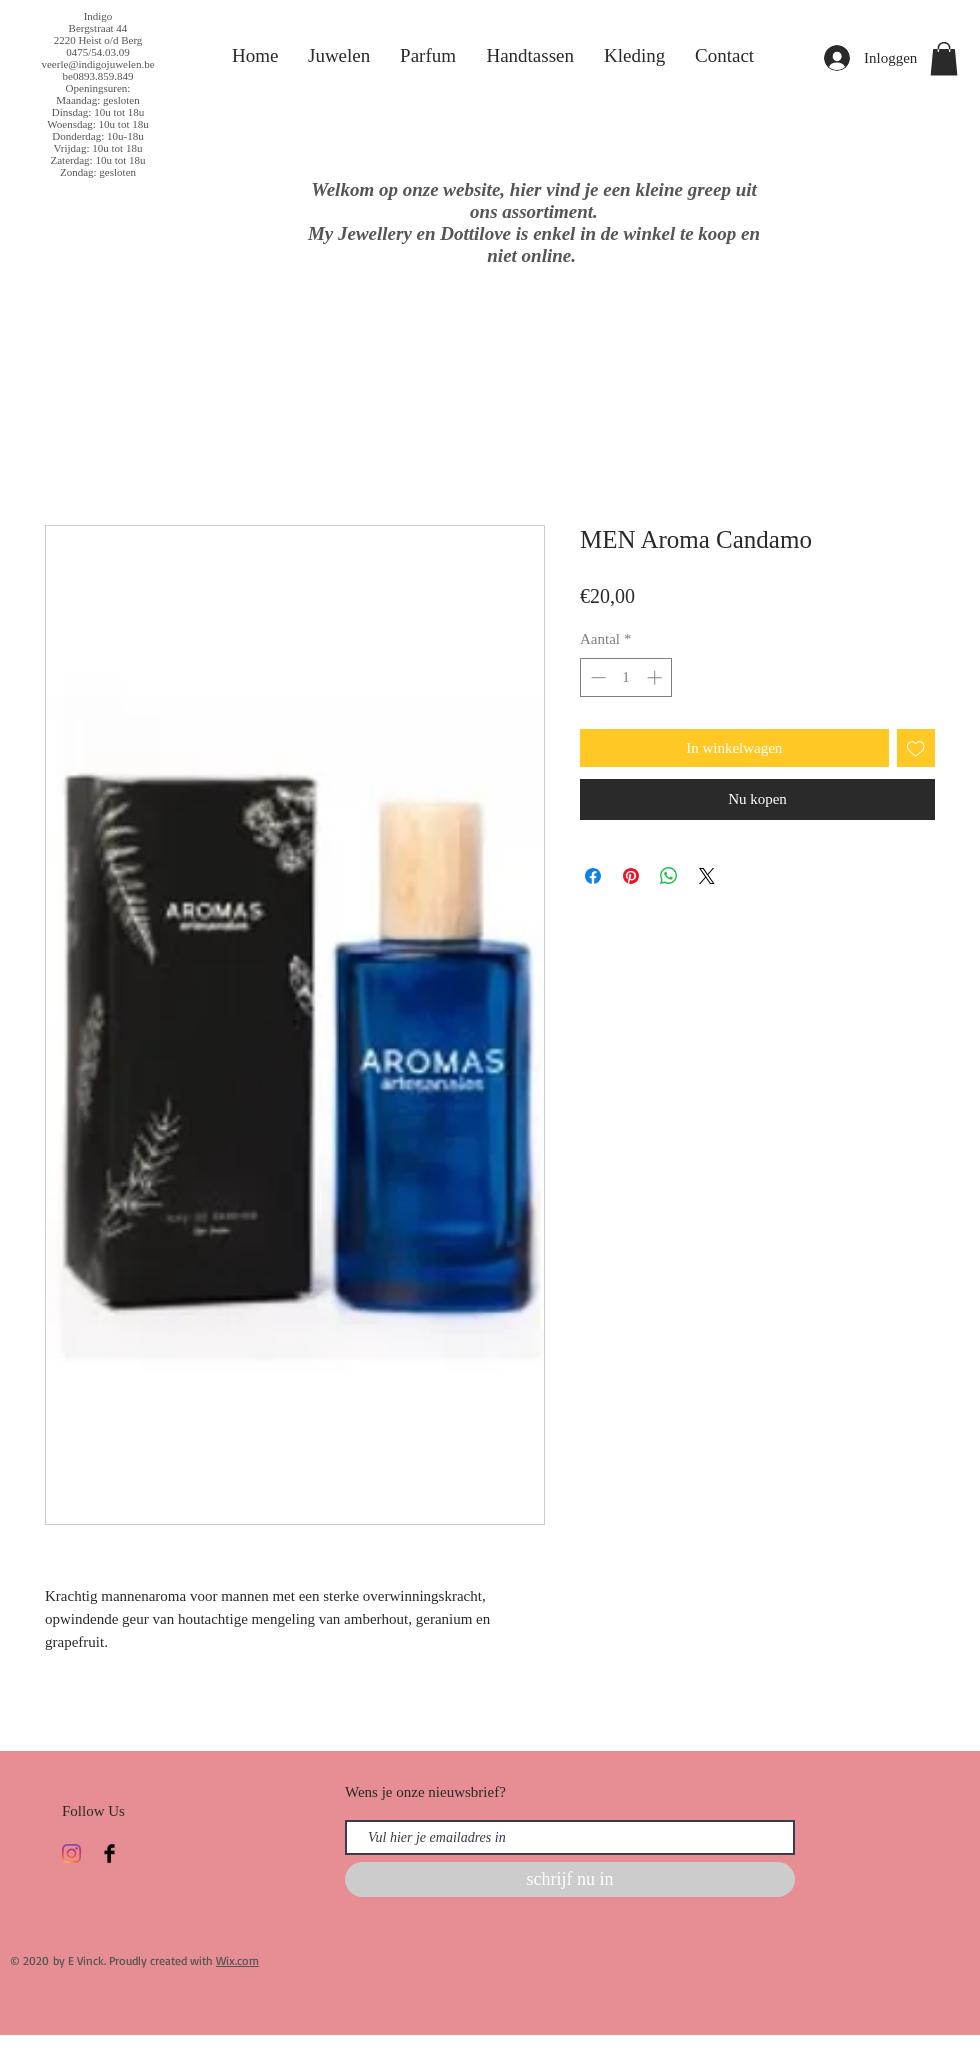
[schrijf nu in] (570, 1879)
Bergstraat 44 (98, 28)
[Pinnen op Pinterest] (631, 876)
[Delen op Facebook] (593, 876)
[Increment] (656, 677)
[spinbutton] (626, 677)
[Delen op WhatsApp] (669, 876)
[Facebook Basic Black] (109, 1853)
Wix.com (237, 1960)
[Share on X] (707, 876)
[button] (944, 58)
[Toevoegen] (916, 748)
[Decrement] (596, 677)
